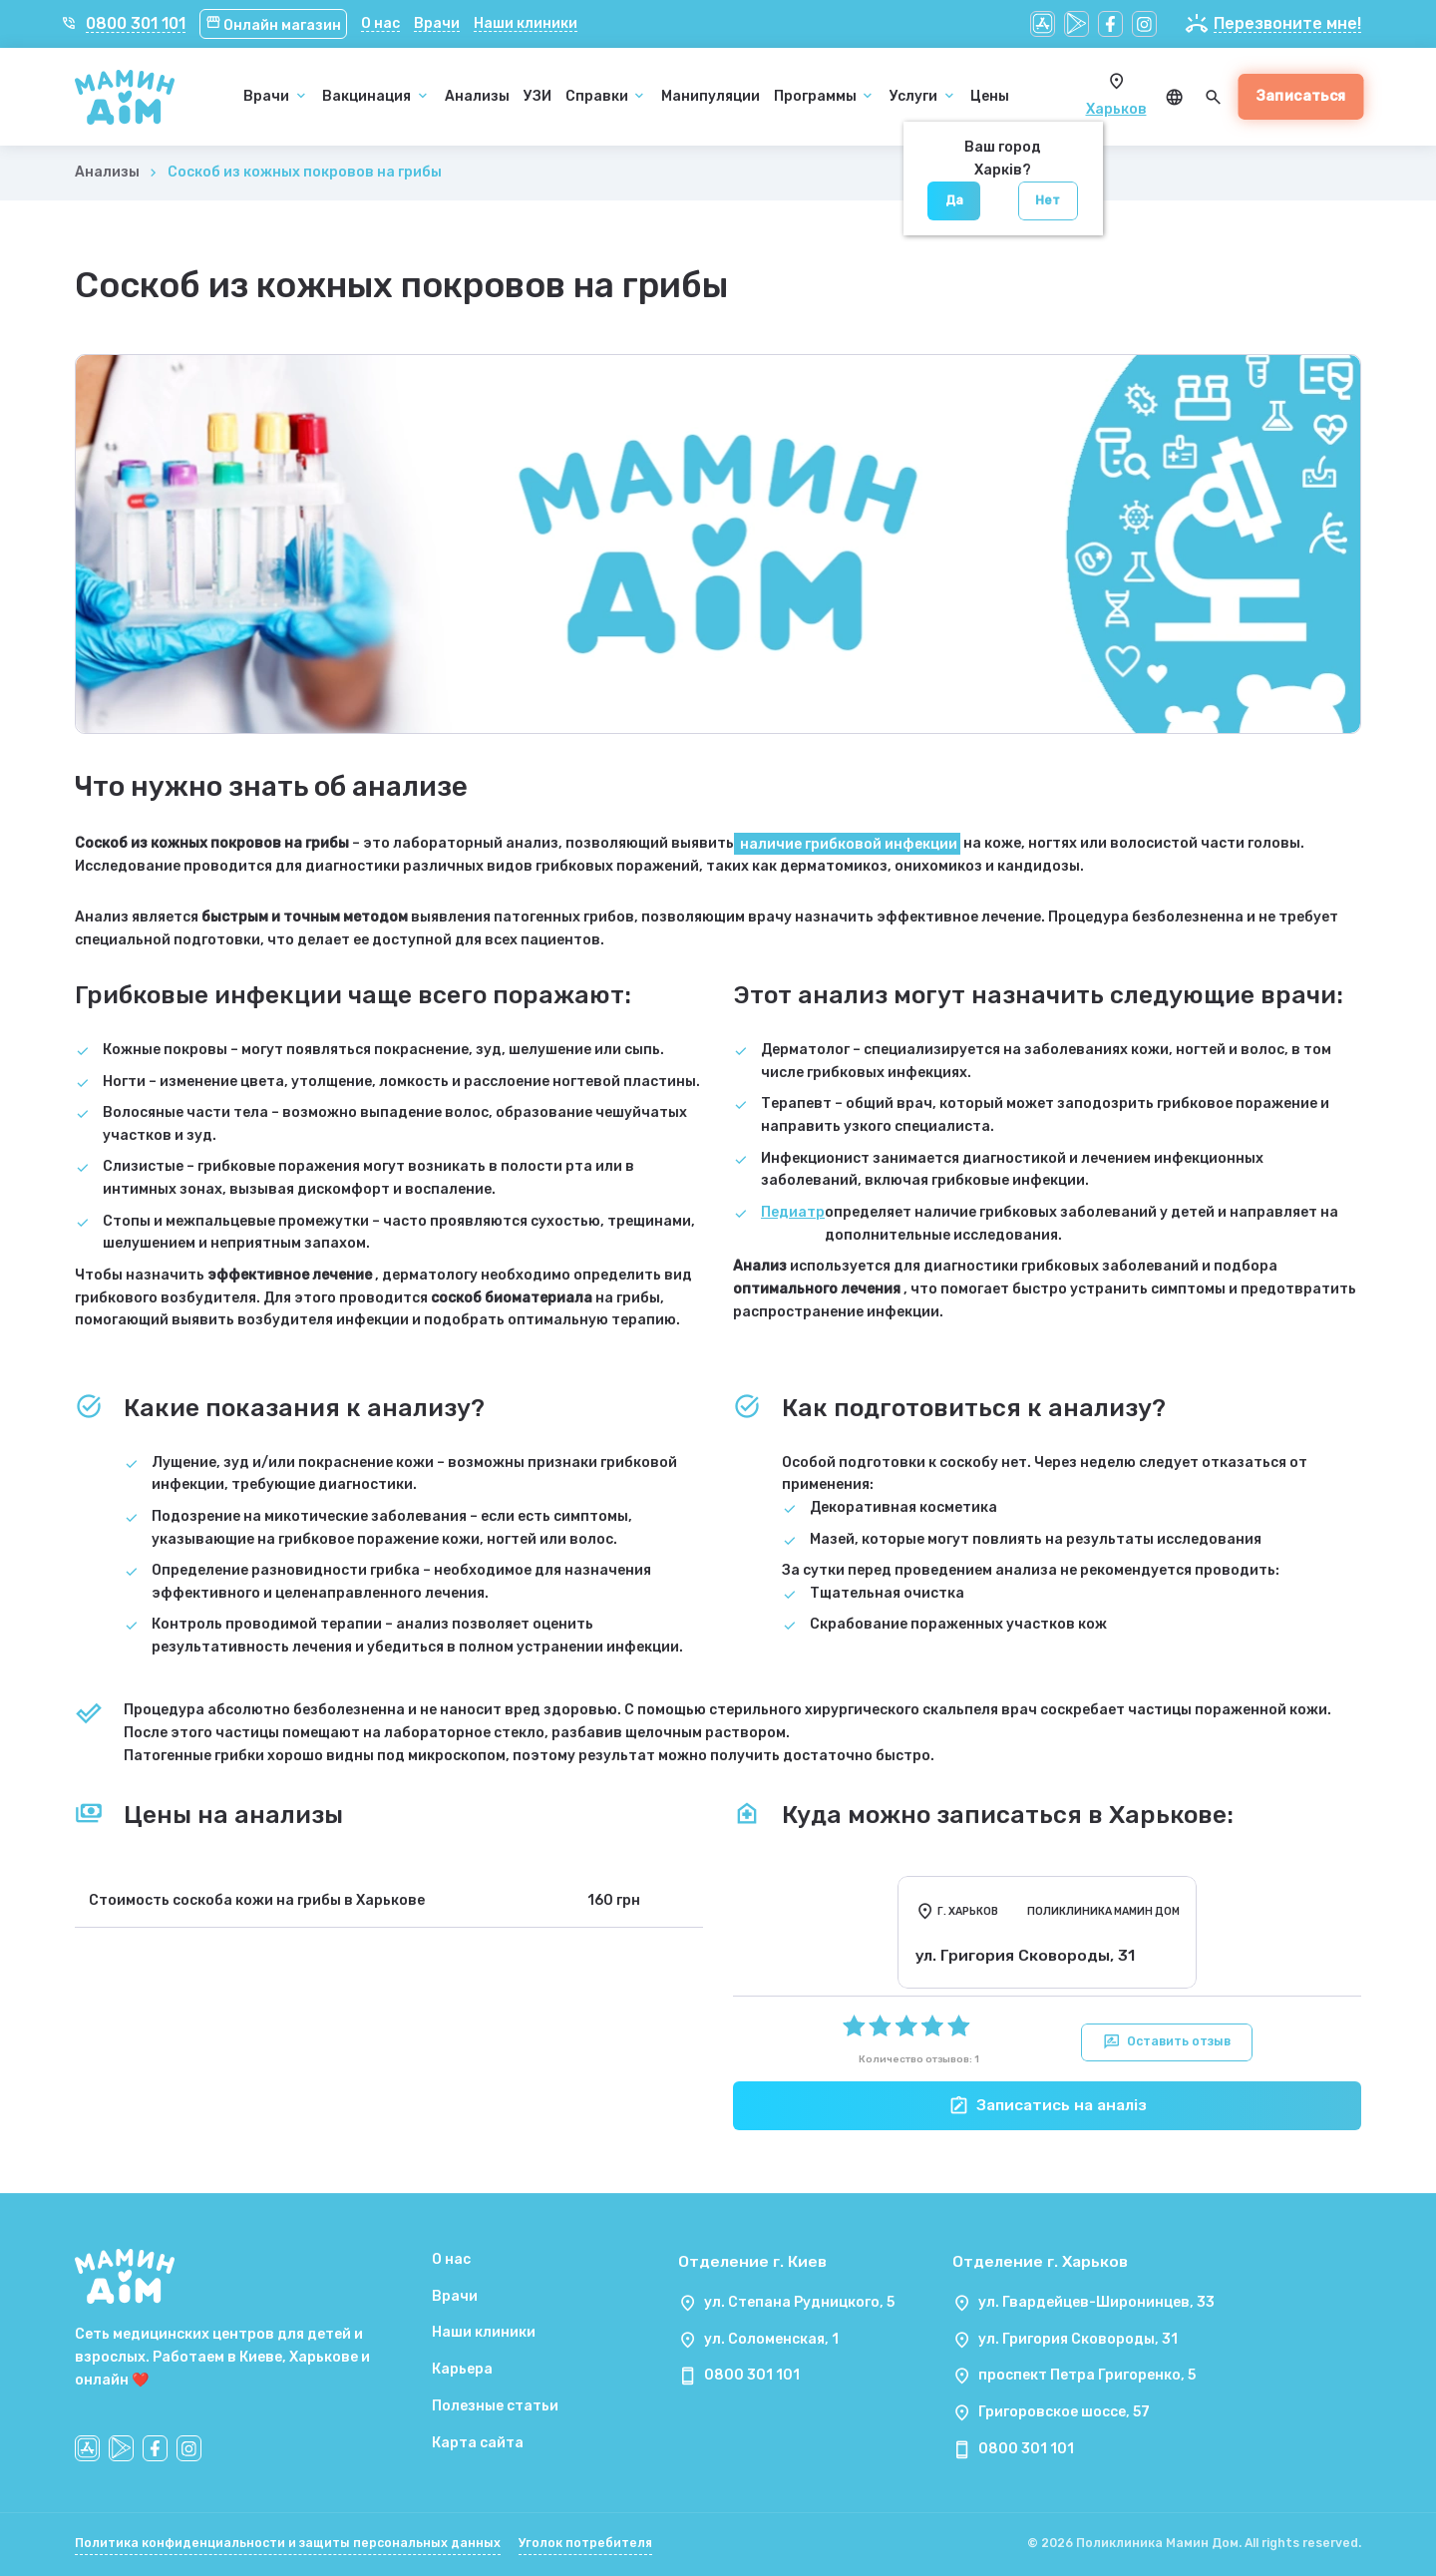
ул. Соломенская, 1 (771, 2339)
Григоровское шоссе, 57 (1064, 2411)
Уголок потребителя (585, 2543)
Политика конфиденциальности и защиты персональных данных (288, 2543)
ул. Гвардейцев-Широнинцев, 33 (1096, 2302)
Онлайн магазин (273, 25)
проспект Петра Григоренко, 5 (1087, 2375)
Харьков (1116, 109)
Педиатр (793, 1212)
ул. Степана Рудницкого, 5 (799, 2302)
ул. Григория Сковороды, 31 (1078, 2339)
